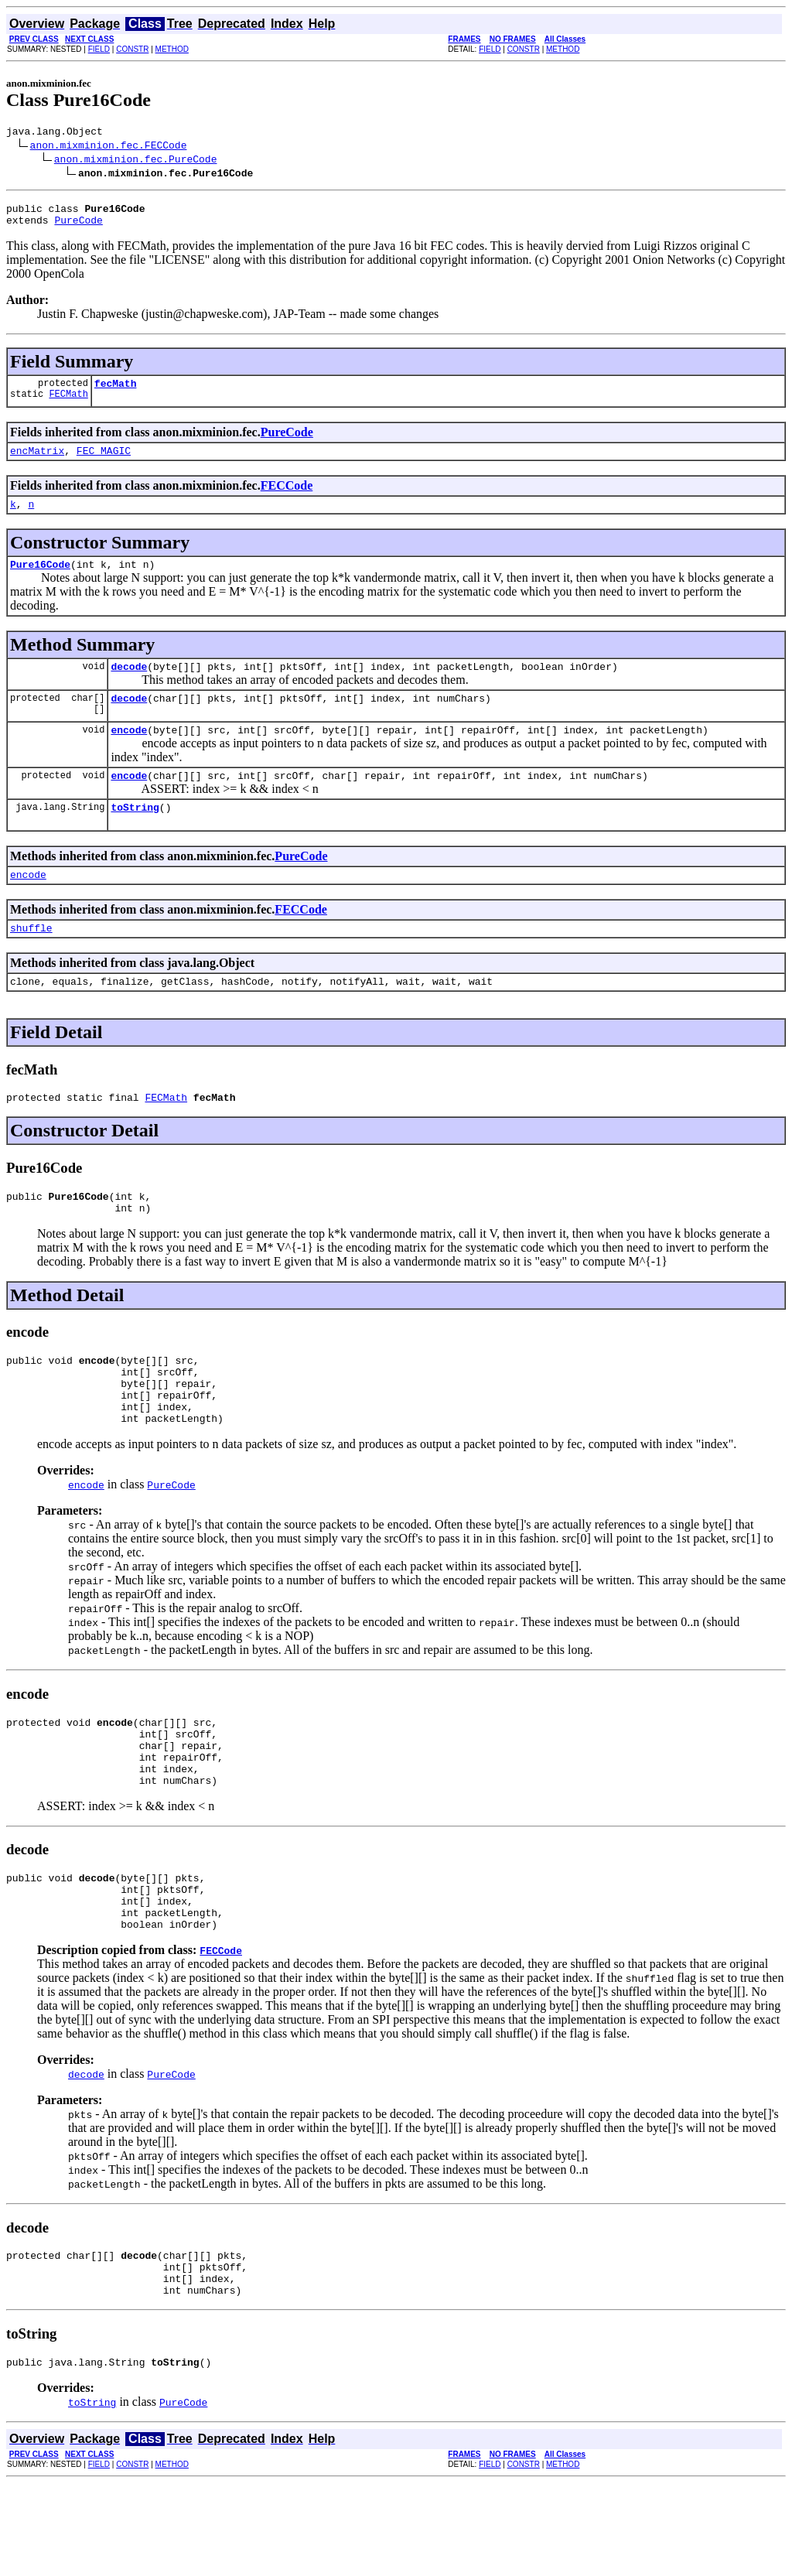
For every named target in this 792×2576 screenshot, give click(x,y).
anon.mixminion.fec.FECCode (108, 147)
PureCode (78, 227)
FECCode (287, 497)
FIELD (99, 49)
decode (129, 685)
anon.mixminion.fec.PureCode (135, 161)
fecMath (115, 392)
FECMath (68, 405)
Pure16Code (40, 580)
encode (129, 753)
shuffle (31, 960)
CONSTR (132, 49)
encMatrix (37, 462)
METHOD (172, 49)
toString (135, 835)
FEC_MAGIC (104, 462)
